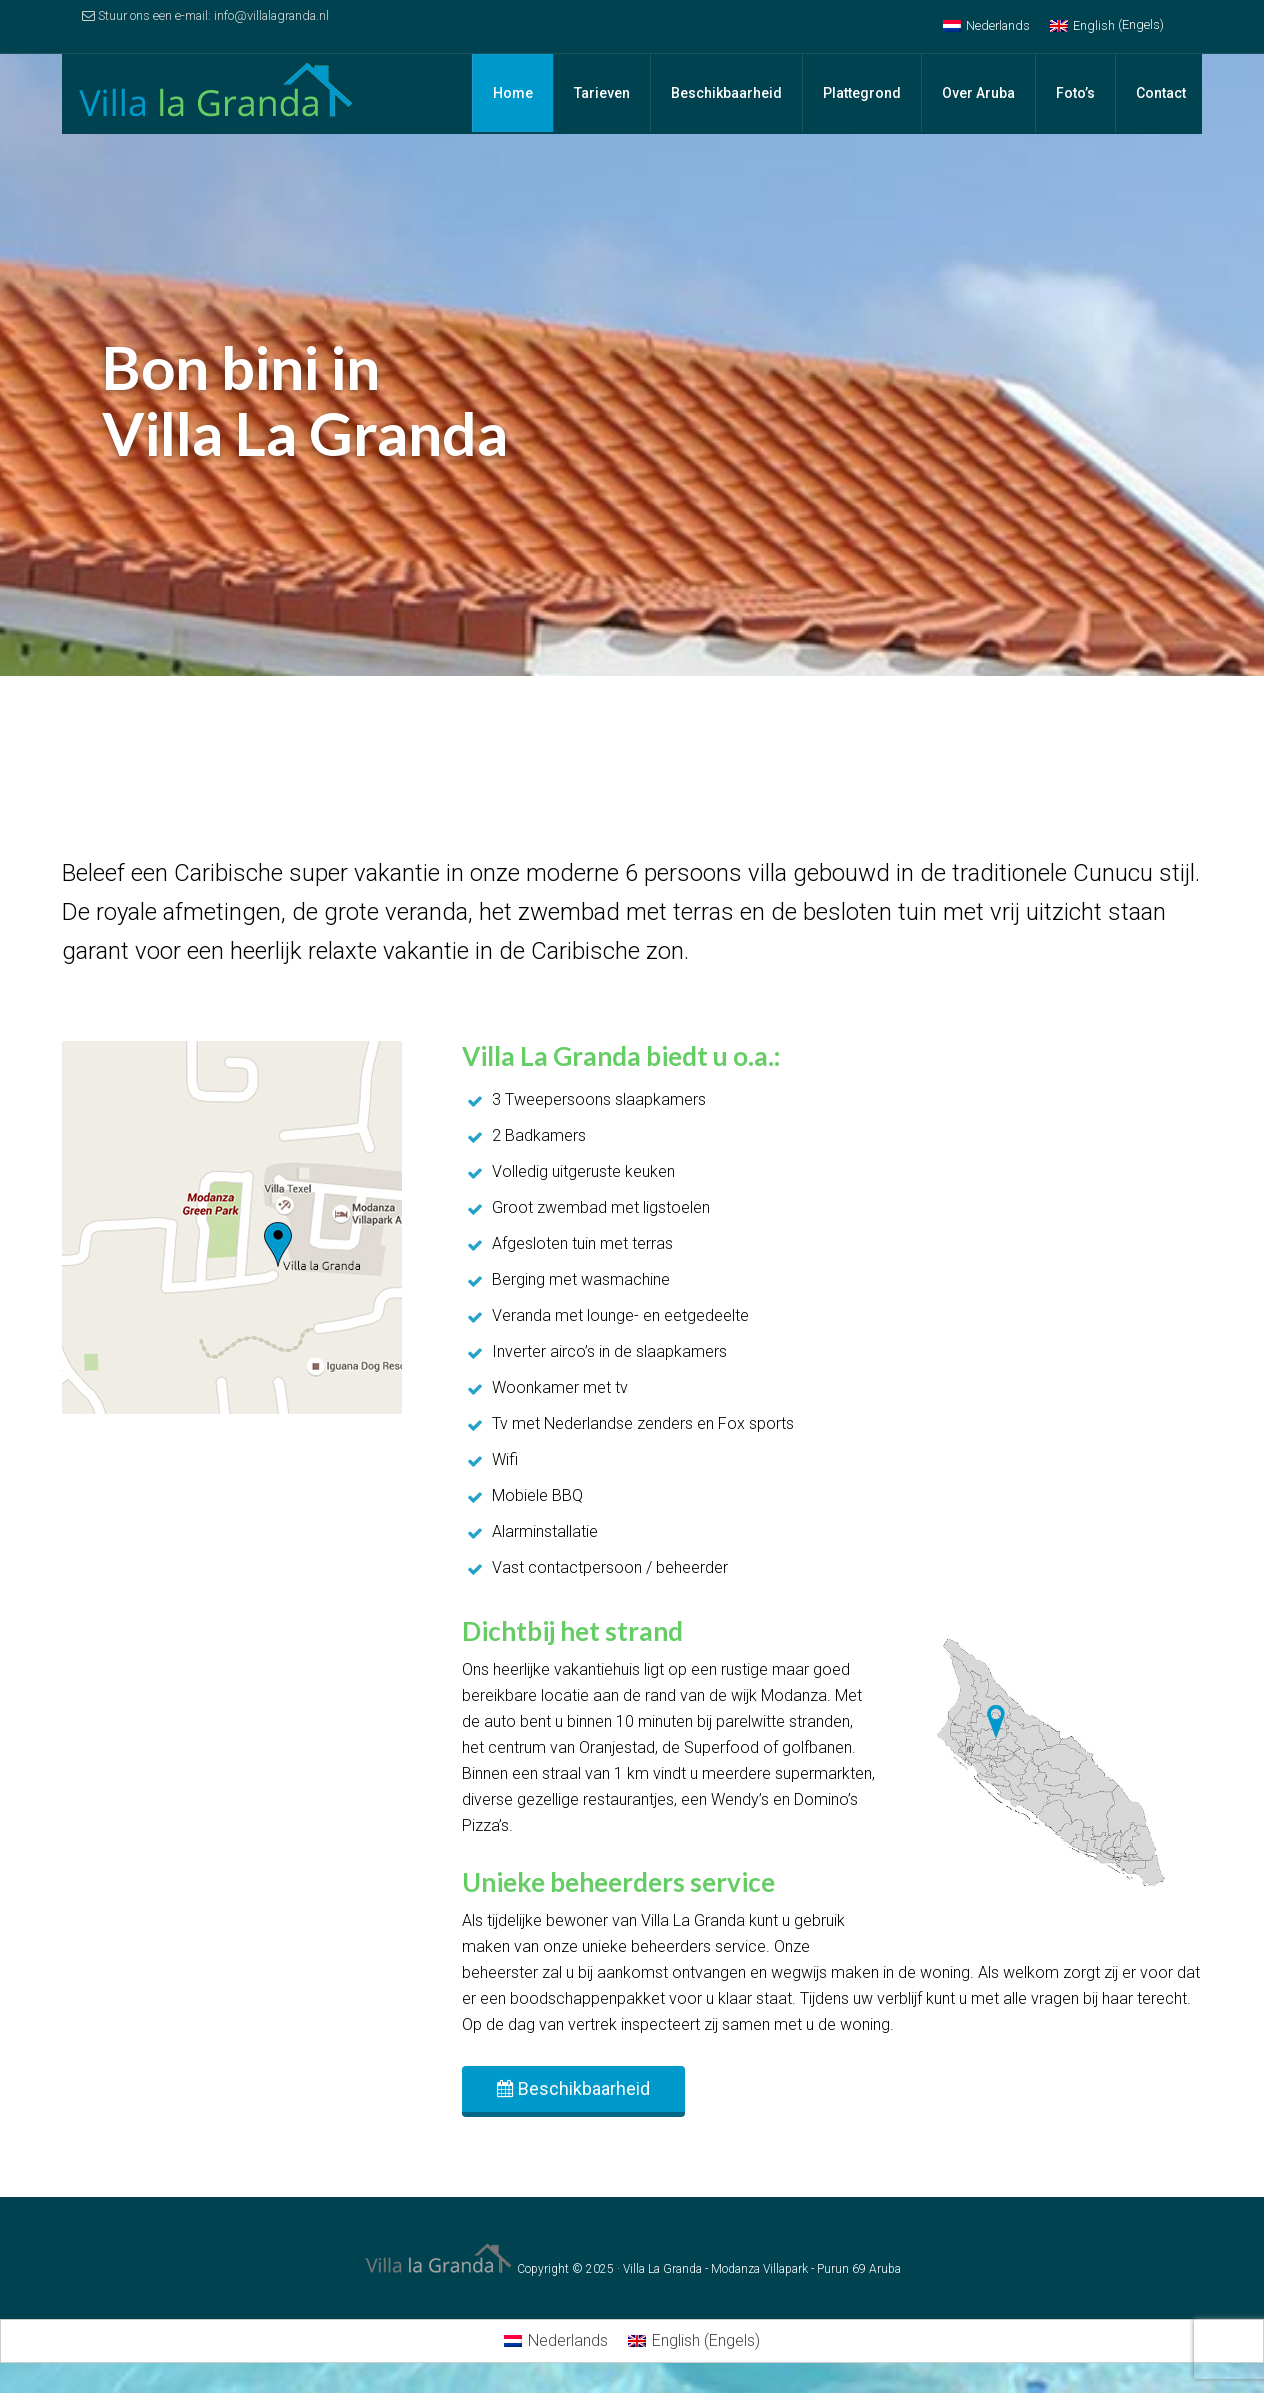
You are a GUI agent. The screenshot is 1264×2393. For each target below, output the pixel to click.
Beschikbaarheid (573, 2088)
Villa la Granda (222, 94)
